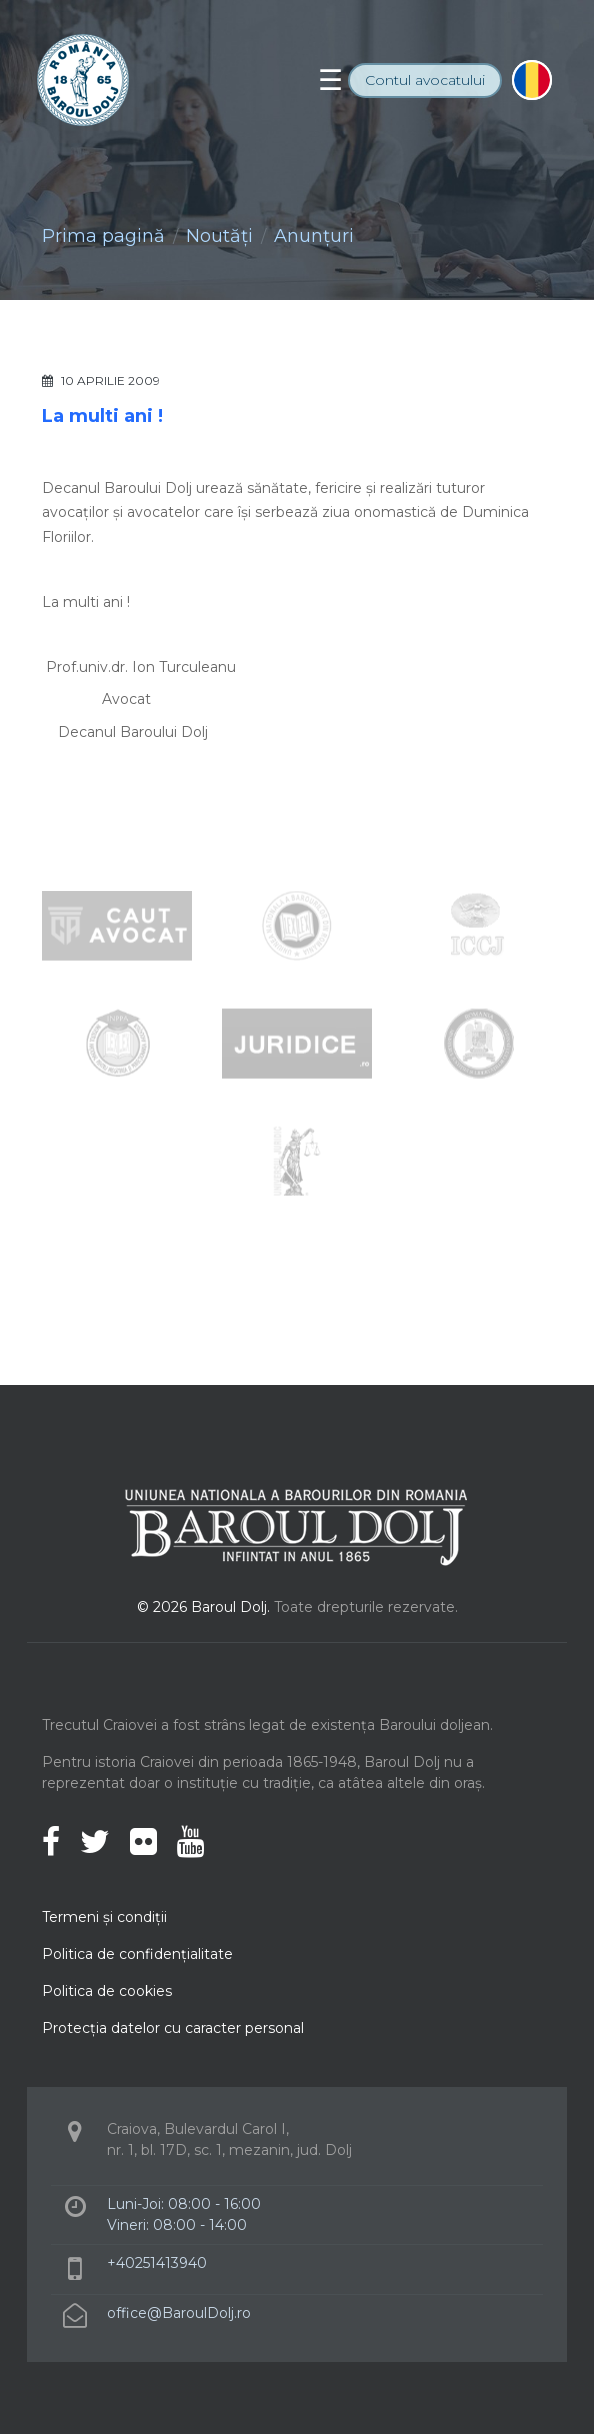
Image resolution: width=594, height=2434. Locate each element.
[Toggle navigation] (330, 80)
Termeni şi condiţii (104, 1917)
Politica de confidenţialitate (137, 1954)
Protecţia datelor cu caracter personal (173, 2028)
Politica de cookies (107, 1991)
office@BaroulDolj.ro (179, 2313)
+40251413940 (157, 2263)
